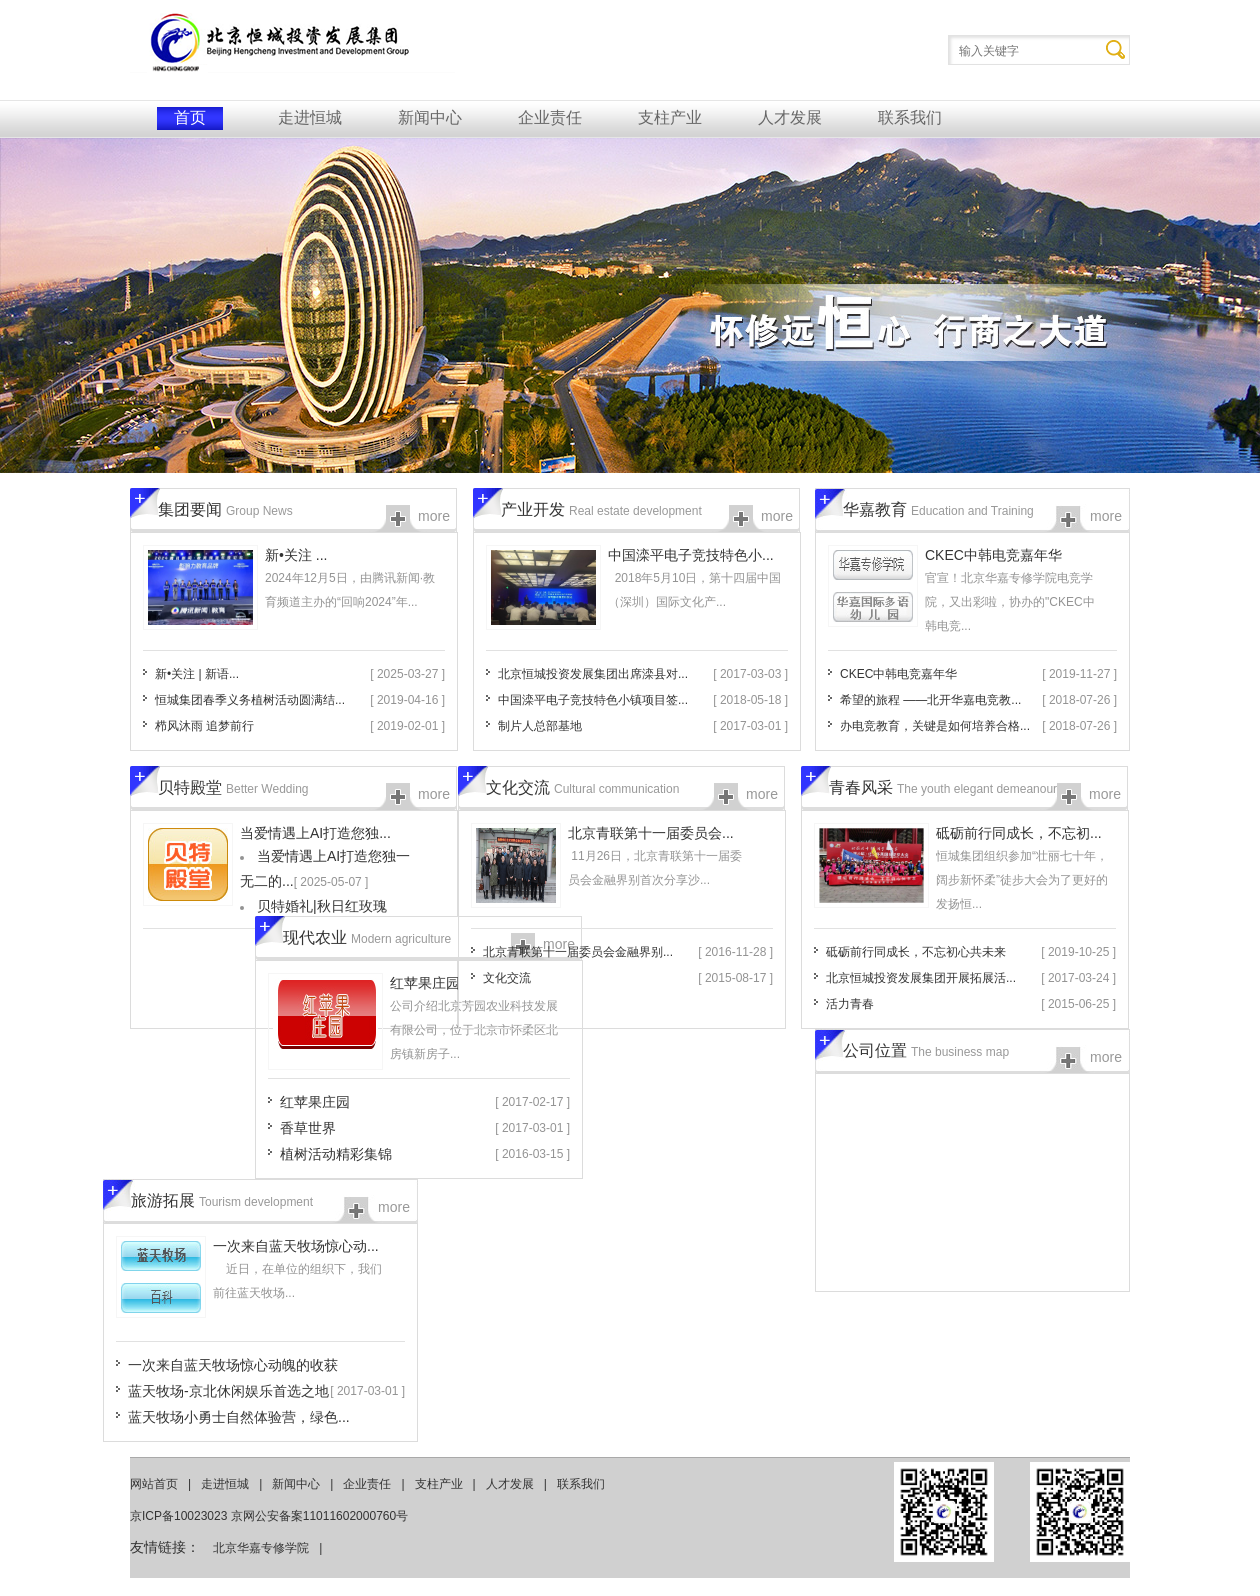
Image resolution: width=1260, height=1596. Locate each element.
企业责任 (550, 117)
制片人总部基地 (540, 726)
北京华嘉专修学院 (261, 1548)
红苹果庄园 (425, 983)
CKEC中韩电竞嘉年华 (993, 555)
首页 (190, 117)
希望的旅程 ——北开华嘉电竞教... (930, 700)
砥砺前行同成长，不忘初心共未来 (916, 952)
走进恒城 (310, 117)
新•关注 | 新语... (197, 674)
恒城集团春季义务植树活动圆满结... (250, 700)
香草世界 (308, 1128)
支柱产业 (670, 117)
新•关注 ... (296, 555)
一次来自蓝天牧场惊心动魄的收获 (233, 1365)
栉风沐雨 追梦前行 (204, 726)
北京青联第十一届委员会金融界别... (578, 952)
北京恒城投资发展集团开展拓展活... (921, 978)
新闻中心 (430, 117)
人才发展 (790, 117)
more (434, 516)
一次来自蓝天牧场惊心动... (296, 1246)
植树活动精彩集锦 (336, 1154)
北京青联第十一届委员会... (651, 833)
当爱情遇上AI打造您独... (315, 833)
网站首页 (154, 1484)
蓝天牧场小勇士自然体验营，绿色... (239, 1417)
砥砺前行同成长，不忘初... (1019, 833)
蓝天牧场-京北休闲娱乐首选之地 (228, 1391)
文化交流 (507, 978)
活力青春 (850, 1004)
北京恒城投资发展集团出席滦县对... (593, 674)
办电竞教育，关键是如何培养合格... (935, 726)
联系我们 (910, 117)
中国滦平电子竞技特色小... (691, 555)
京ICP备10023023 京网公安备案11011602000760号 (269, 1516)
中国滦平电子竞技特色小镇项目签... (593, 700)
